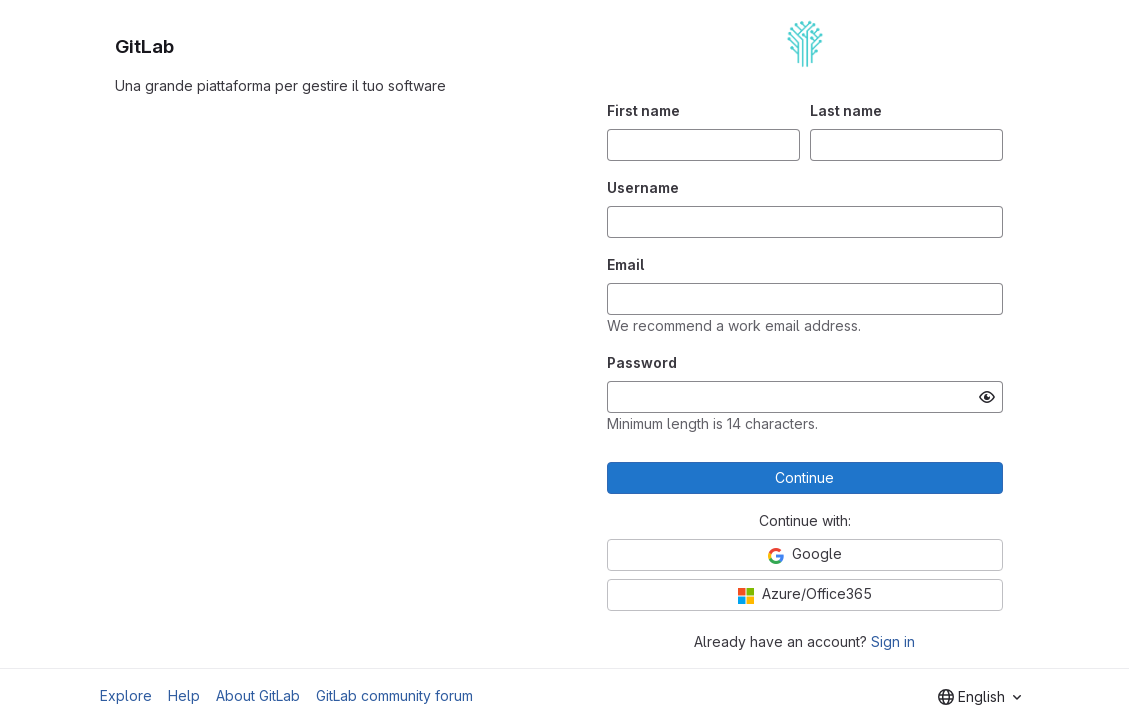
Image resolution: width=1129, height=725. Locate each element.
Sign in (893, 641)
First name (643, 110)
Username (643, 187)
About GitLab (258, 695)
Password (642, 362)
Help (184, 695)
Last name (846, 110)
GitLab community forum (394, 695)
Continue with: (805, 520)
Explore (126, 695)
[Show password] (987, 397)
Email (625, 264)
